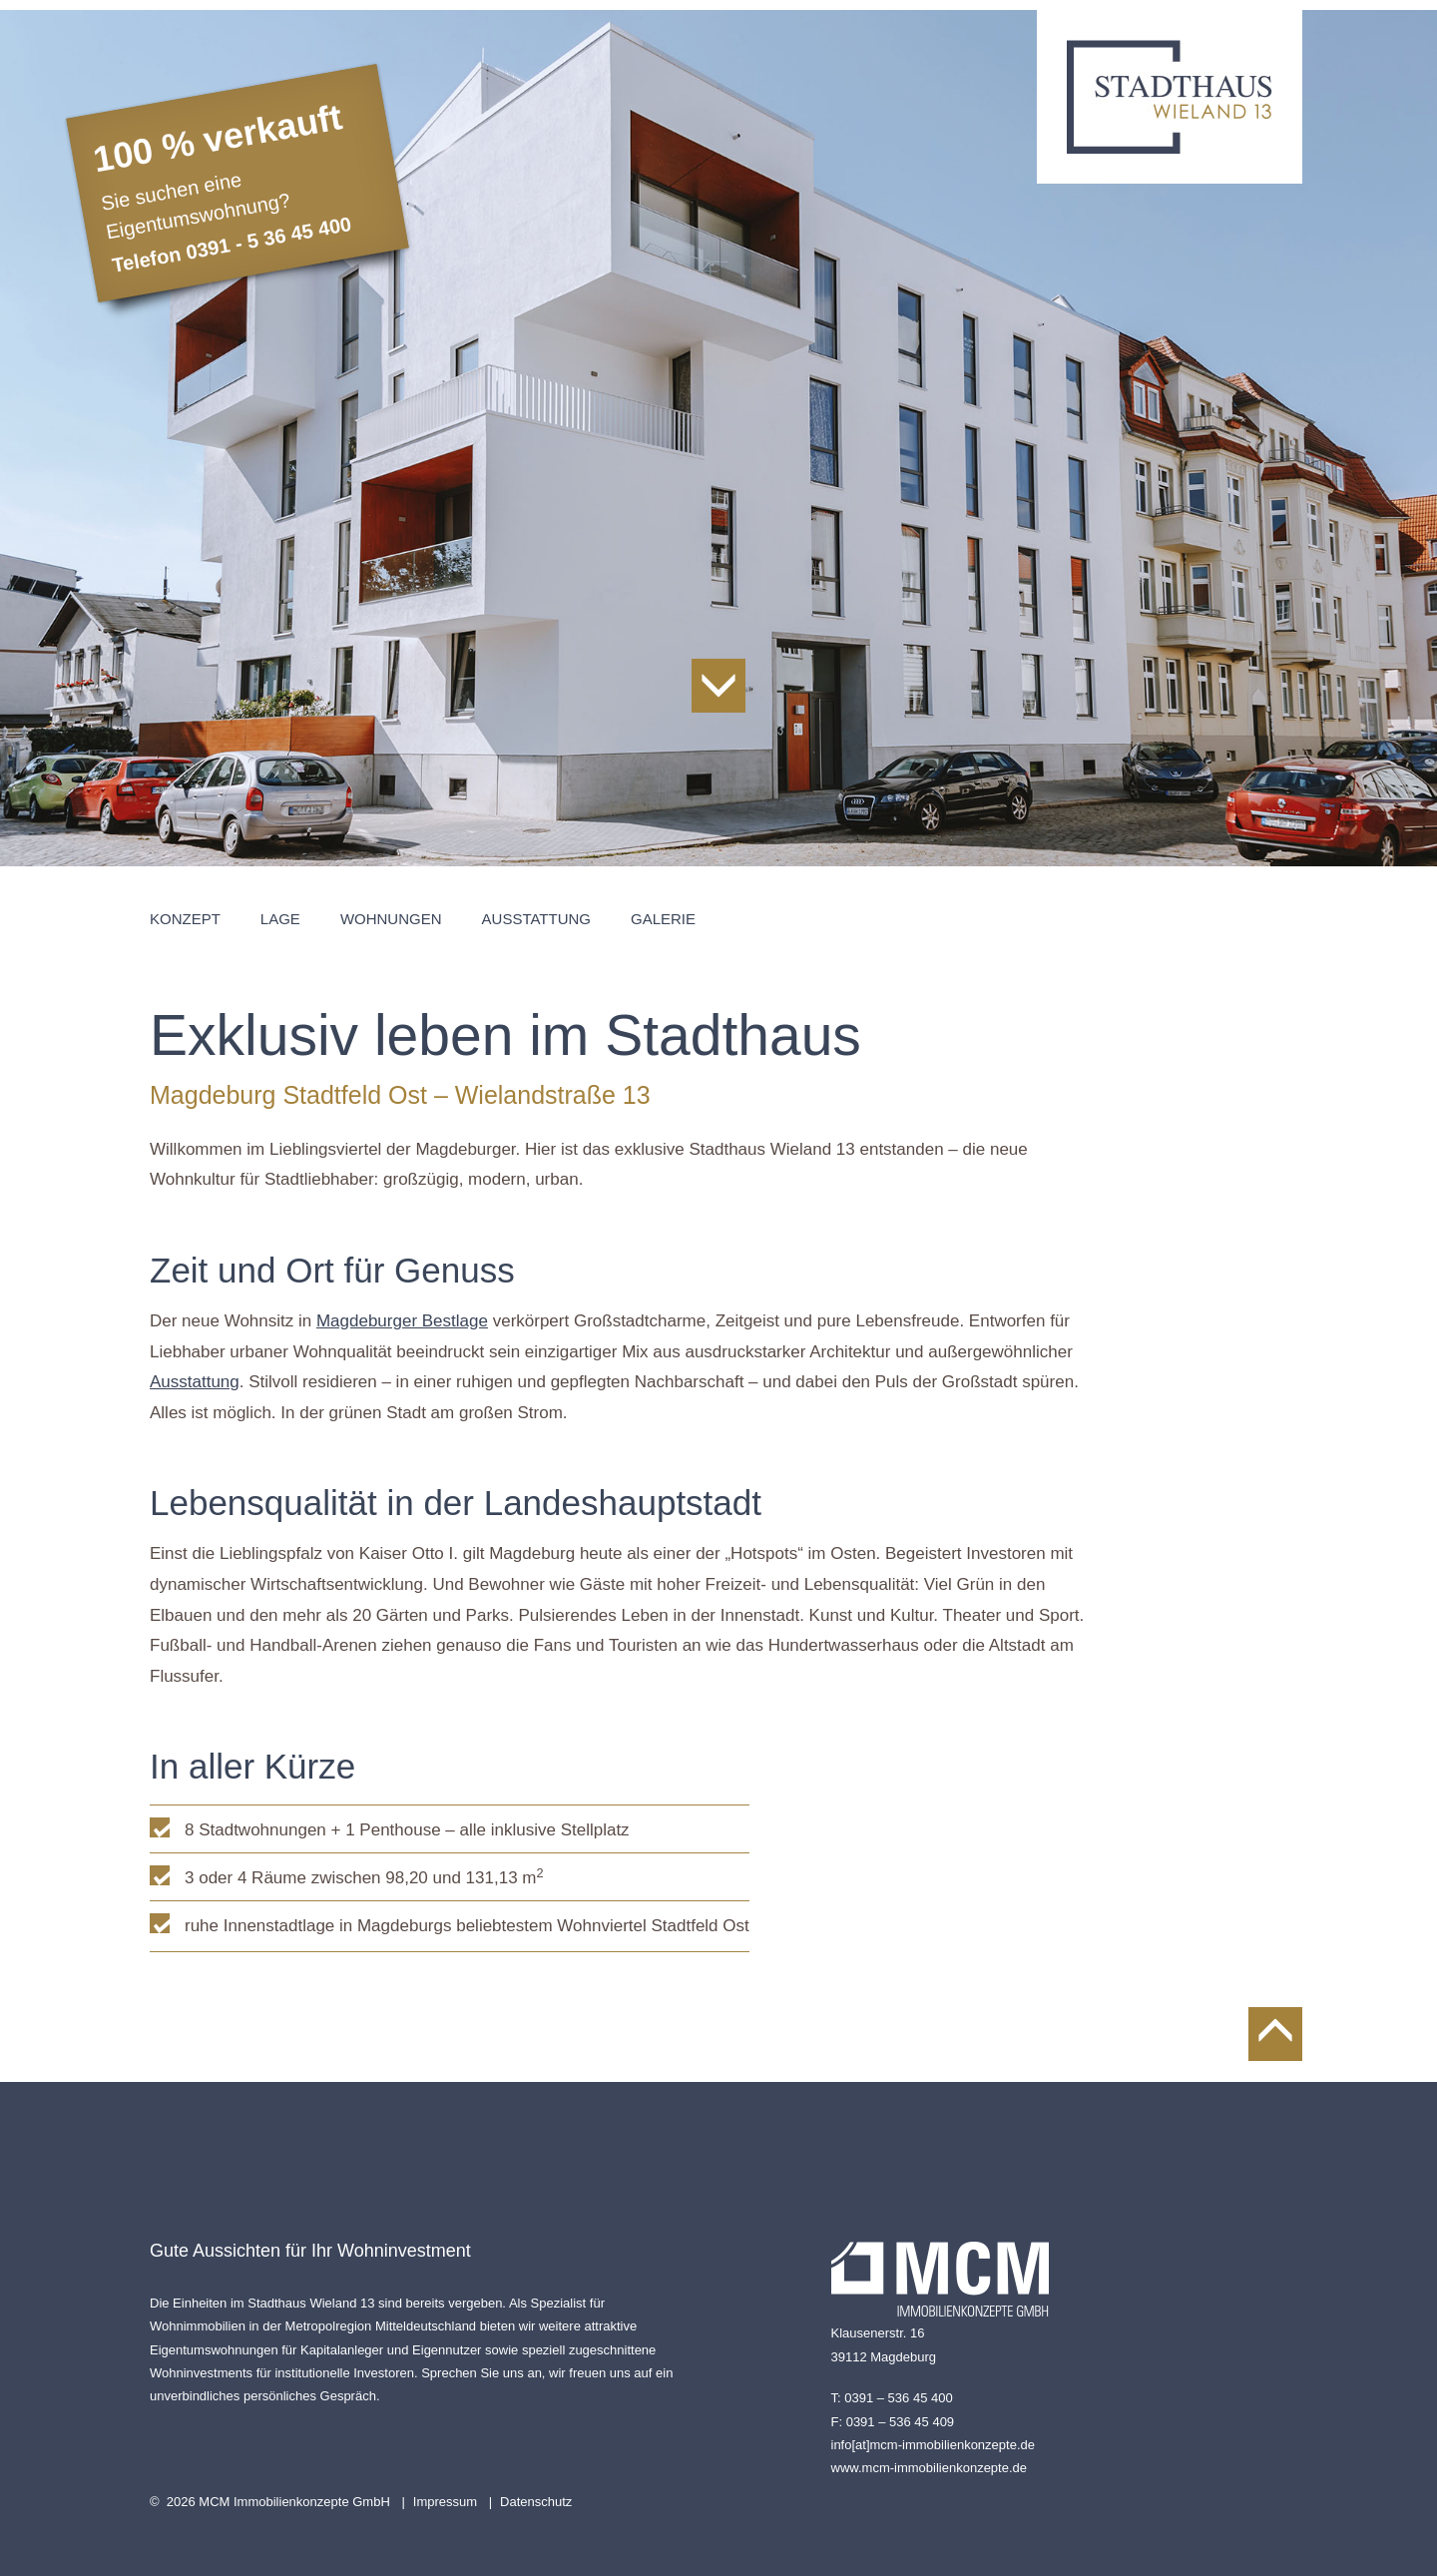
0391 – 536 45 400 (898, 2397)
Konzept (185, 918)
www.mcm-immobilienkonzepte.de (929, 2467)
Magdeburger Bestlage (402, 1320)
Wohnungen (391, 918)
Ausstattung (536, 918)
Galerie (663, 918)
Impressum (445, 2501)
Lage (280, 918)
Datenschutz (536, 2501)
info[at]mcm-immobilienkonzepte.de (933, 2444)
